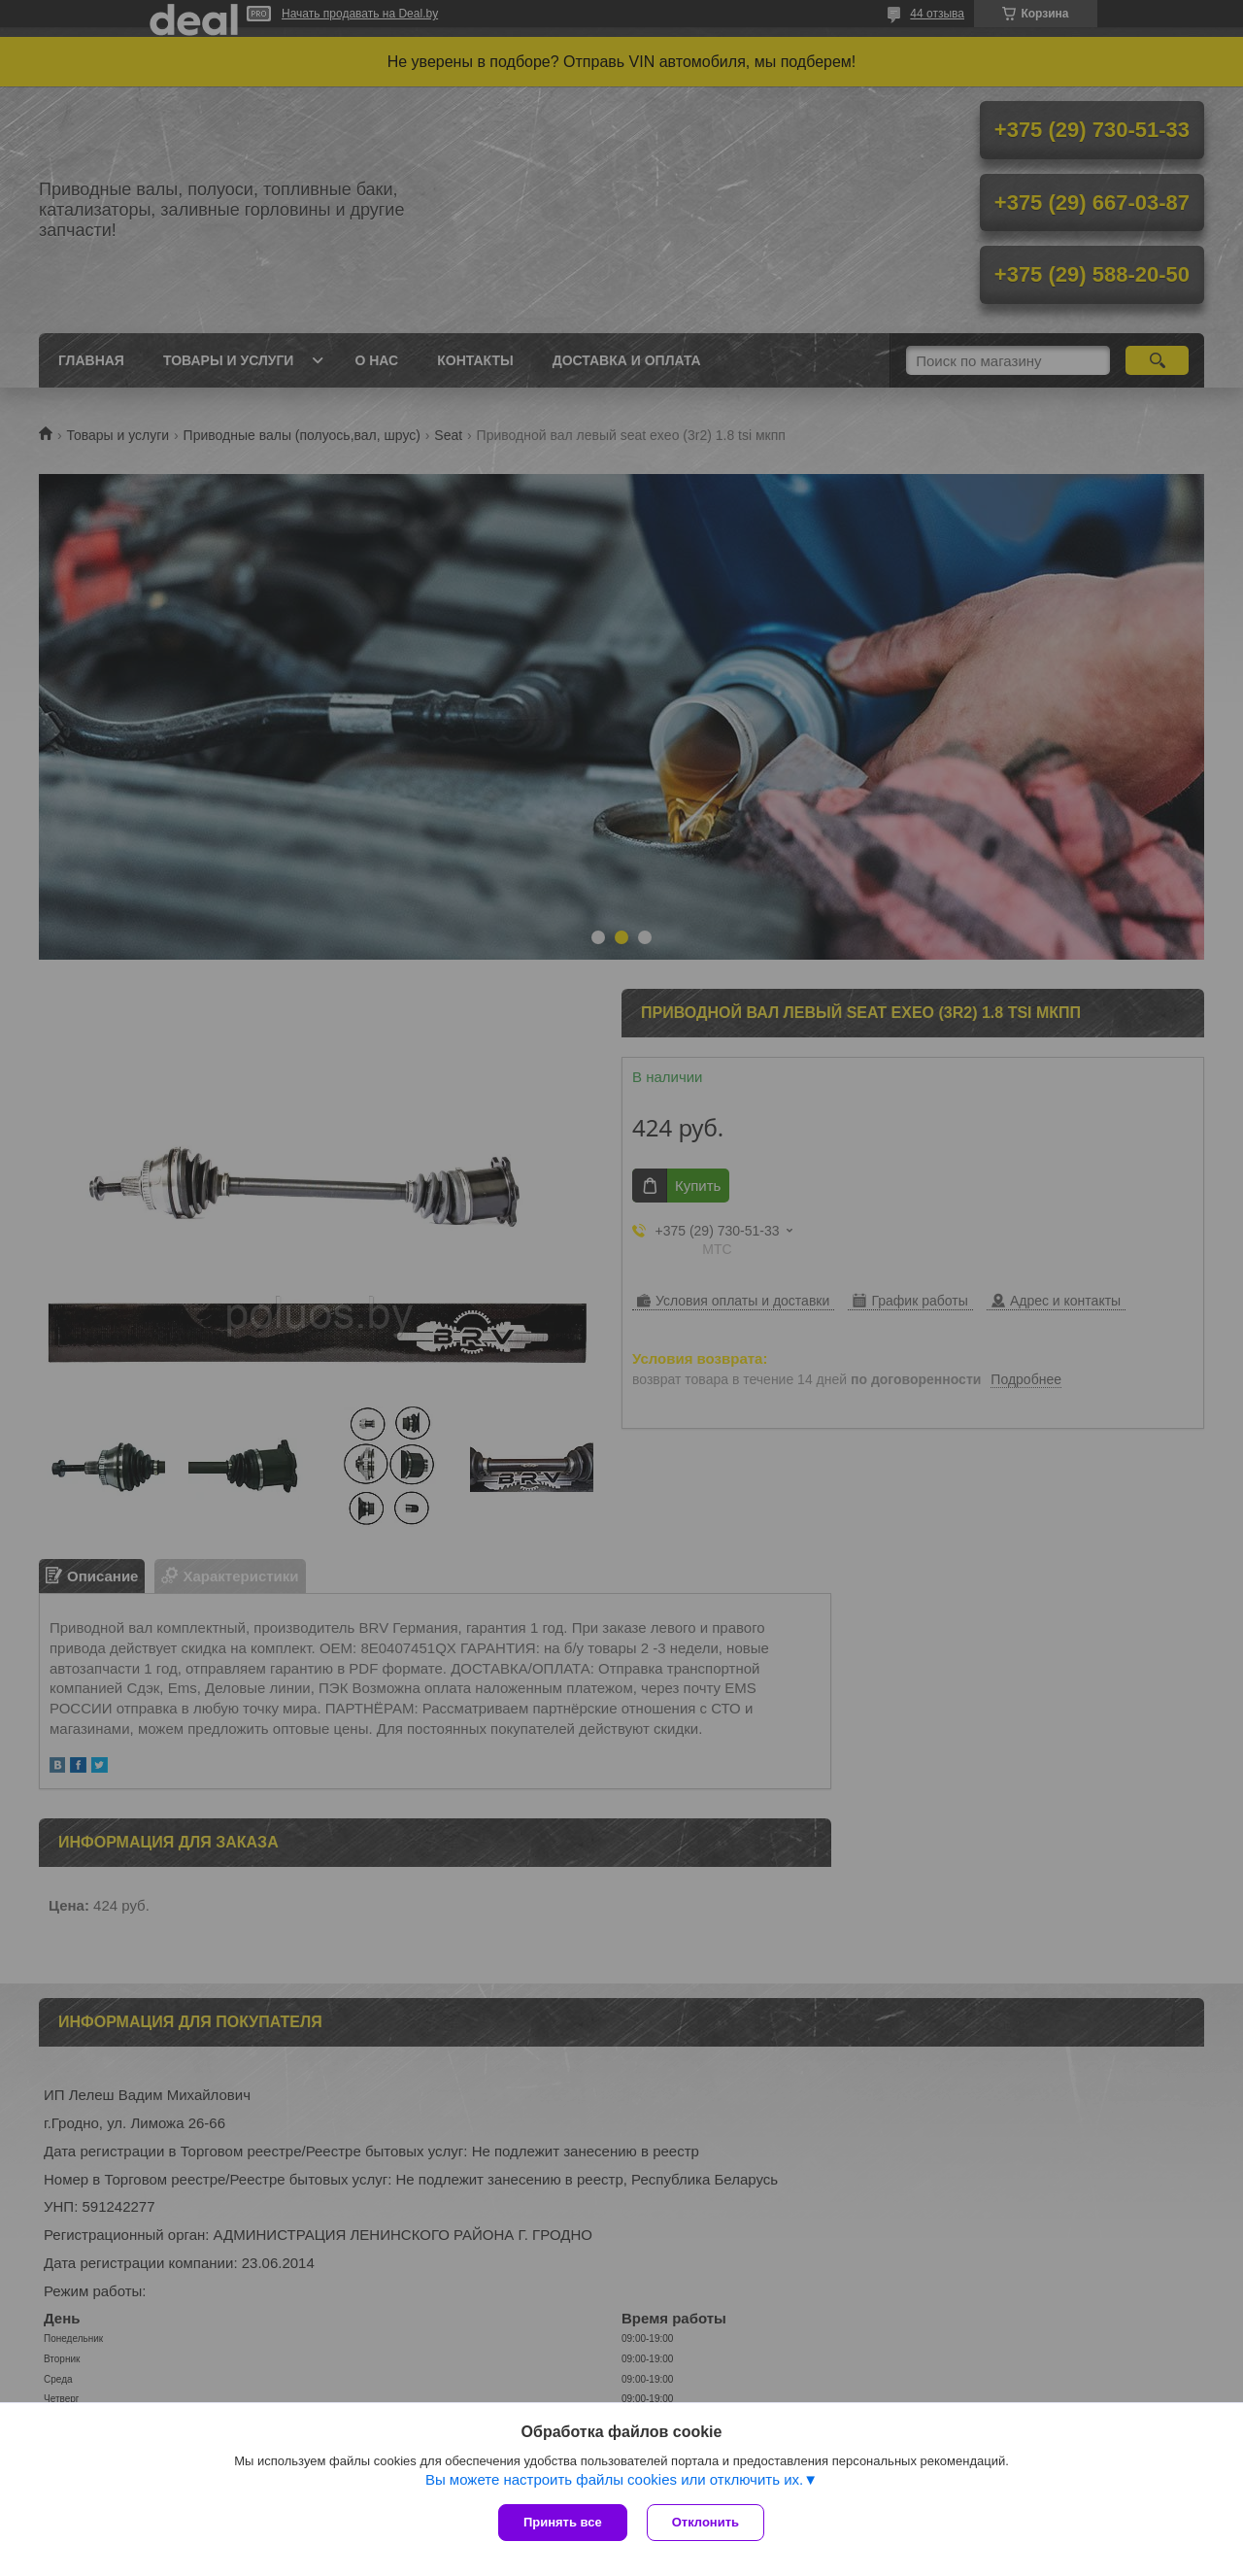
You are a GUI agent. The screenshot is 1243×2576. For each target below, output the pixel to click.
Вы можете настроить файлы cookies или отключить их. (614, 2479)
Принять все (562, 2522)
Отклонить (705, 2522)
